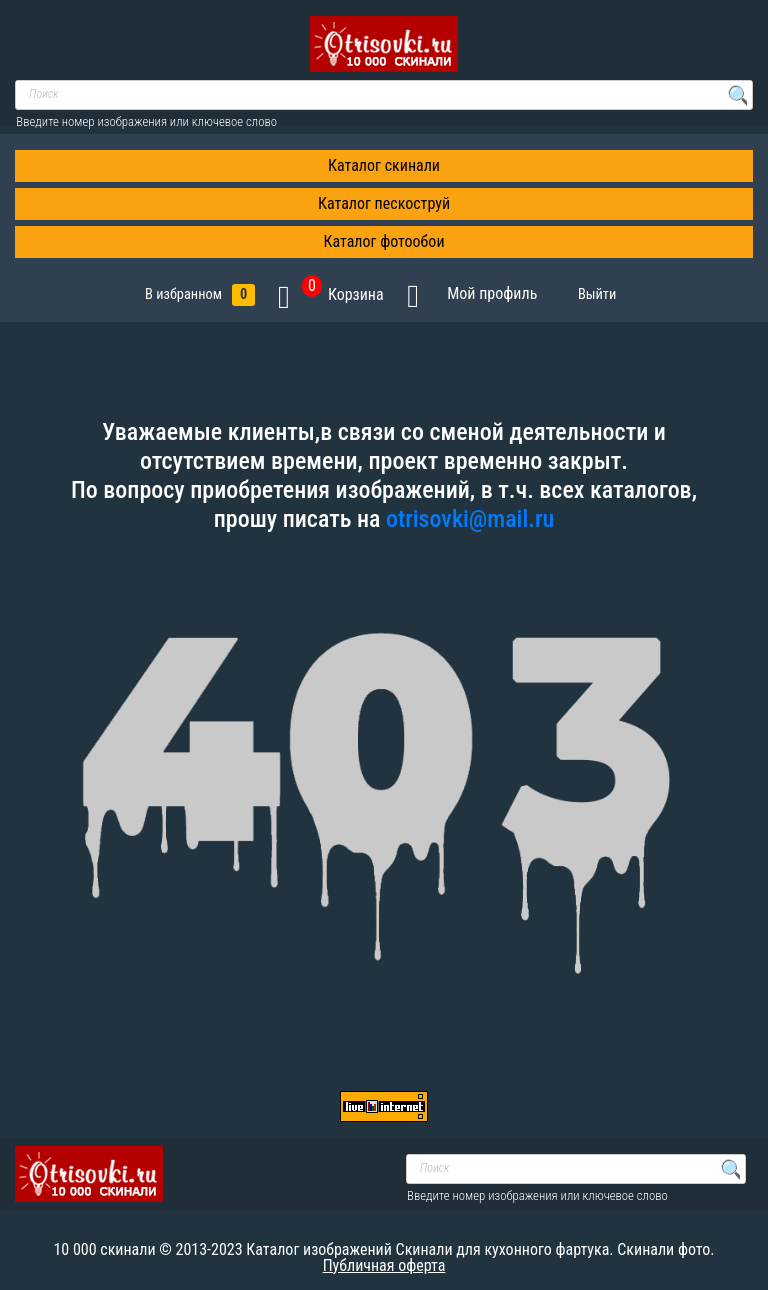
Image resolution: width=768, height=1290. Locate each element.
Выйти (600, 295)
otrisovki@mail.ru (470, 519)
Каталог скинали (384, 165)
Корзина (343, 294)
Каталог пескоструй (384, 203)
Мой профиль (492, 293)
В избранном (199, 295)
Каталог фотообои (383, 241)
